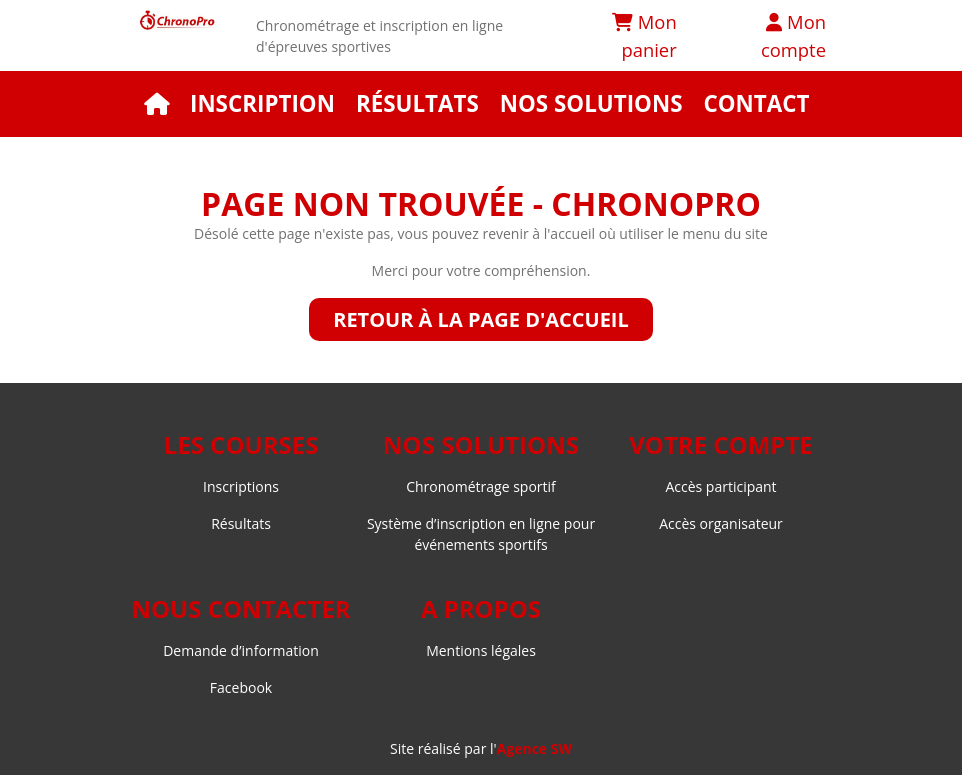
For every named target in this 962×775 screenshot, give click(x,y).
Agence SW (534, 748)
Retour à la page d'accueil (481, 319)
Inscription (262, 103)
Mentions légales (481, 650)
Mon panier (644, 35)
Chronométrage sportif (481, 486)
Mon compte (793, 35)
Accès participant (720, 486)
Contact (756, 103)
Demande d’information (241, 650)
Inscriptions (241, 486)
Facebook (241, 687)
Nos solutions (591, 103)
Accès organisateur (721, 523)
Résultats (417, 103)
